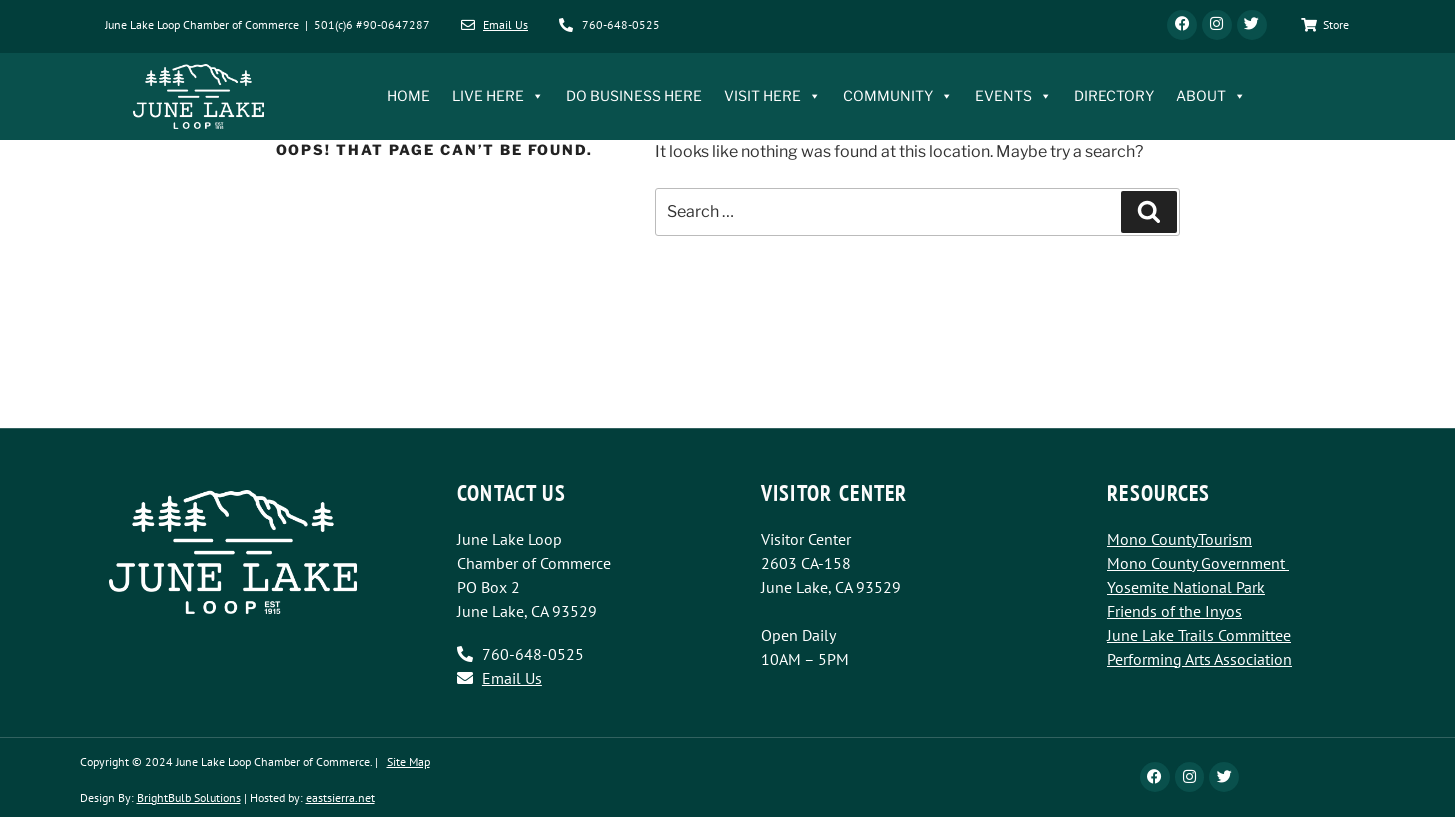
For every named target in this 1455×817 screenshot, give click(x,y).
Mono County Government (1196, 563)
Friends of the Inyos (1174, 611)
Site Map (408, 761)
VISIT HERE (772, 97)
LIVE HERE (498, 97)
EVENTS (1013, 97)
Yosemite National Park (1186, 587)
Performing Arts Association (1199, 659)
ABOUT (1211, 97)
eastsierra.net (340, 797)
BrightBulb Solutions (189, 797)
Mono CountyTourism (1179, 539)
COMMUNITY (898, 97)
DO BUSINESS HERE (634, 96)
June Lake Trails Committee (1199, 635)
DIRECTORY (1114, 96)
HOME (408, 96)
